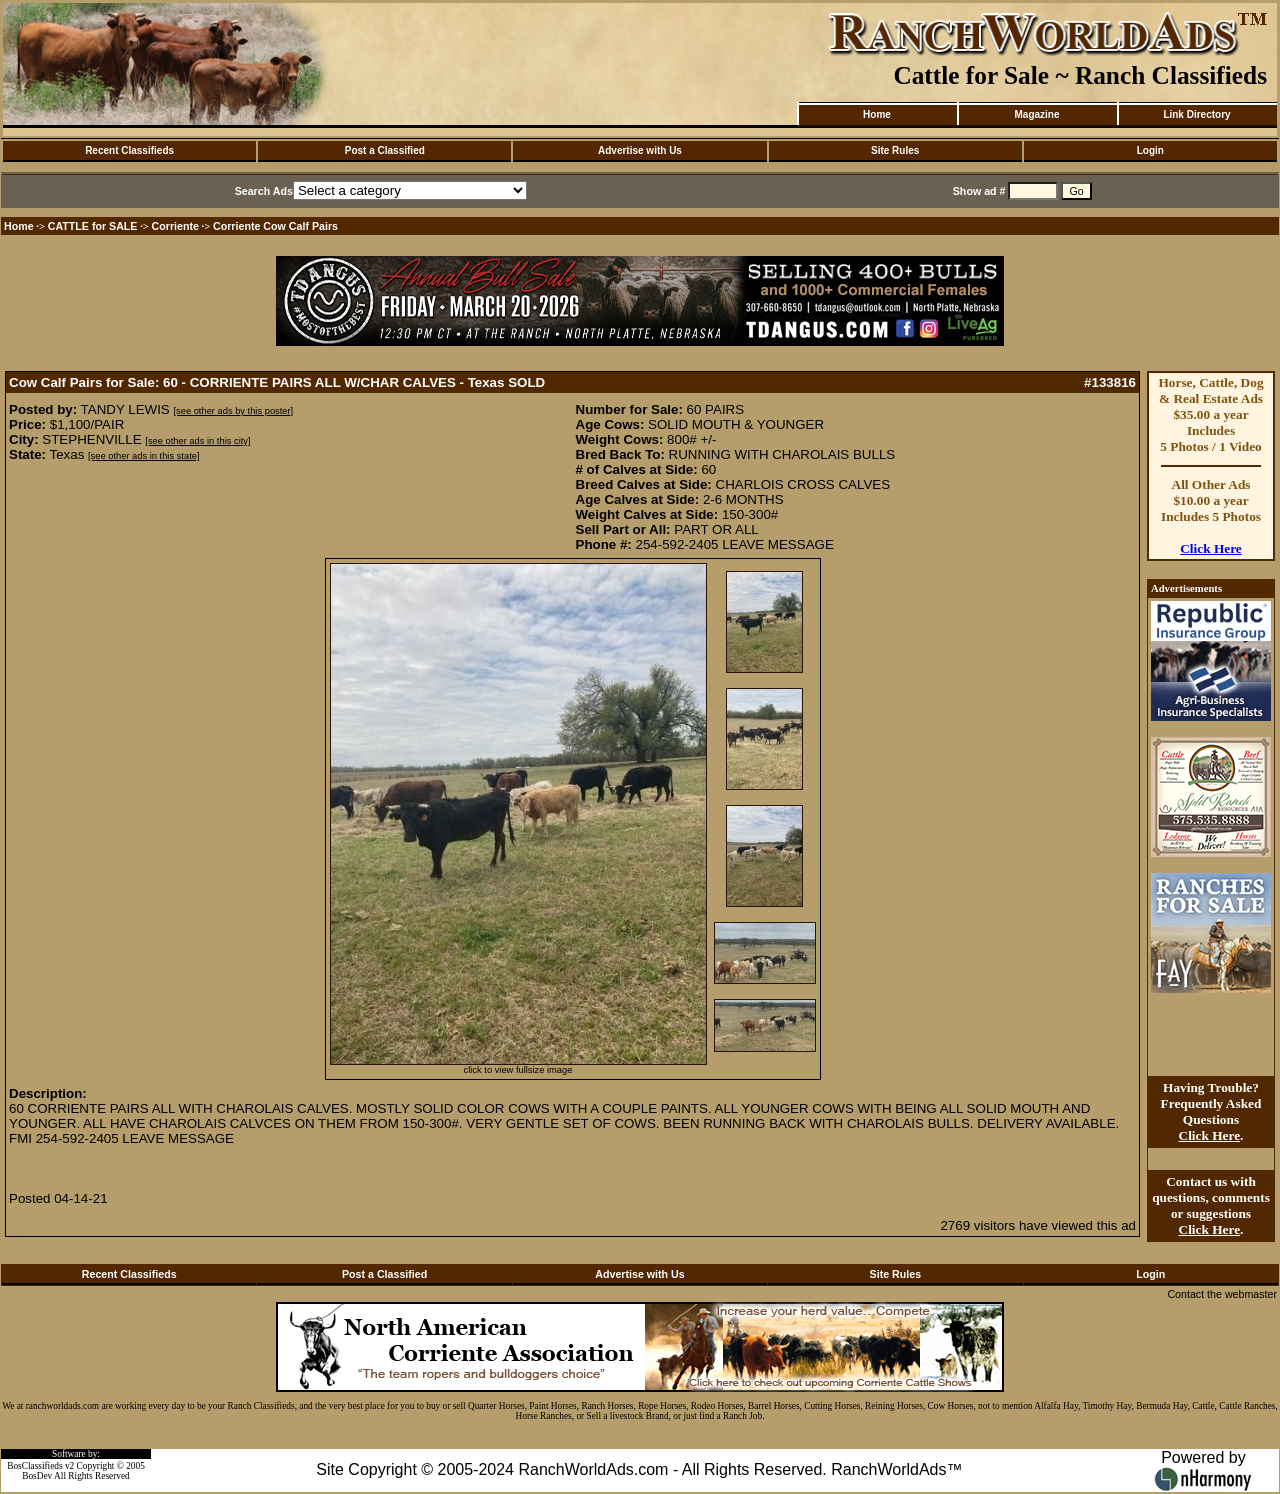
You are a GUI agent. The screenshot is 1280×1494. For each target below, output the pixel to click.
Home (877, 114)
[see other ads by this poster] (233, 411)
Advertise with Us (640, 150)
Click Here (1211, 548)
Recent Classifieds (129, 150)
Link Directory (1196, 114)
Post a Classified (385, 150)
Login (1150, 150)
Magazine (1036, 114)
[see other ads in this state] (143, 456)
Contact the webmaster (1222, 1294)
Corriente (175, 226)
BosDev (37, 1476)
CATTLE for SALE (93, 226)
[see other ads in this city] (197, 441)
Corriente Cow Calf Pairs (275, 226)
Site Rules (895, 150)
